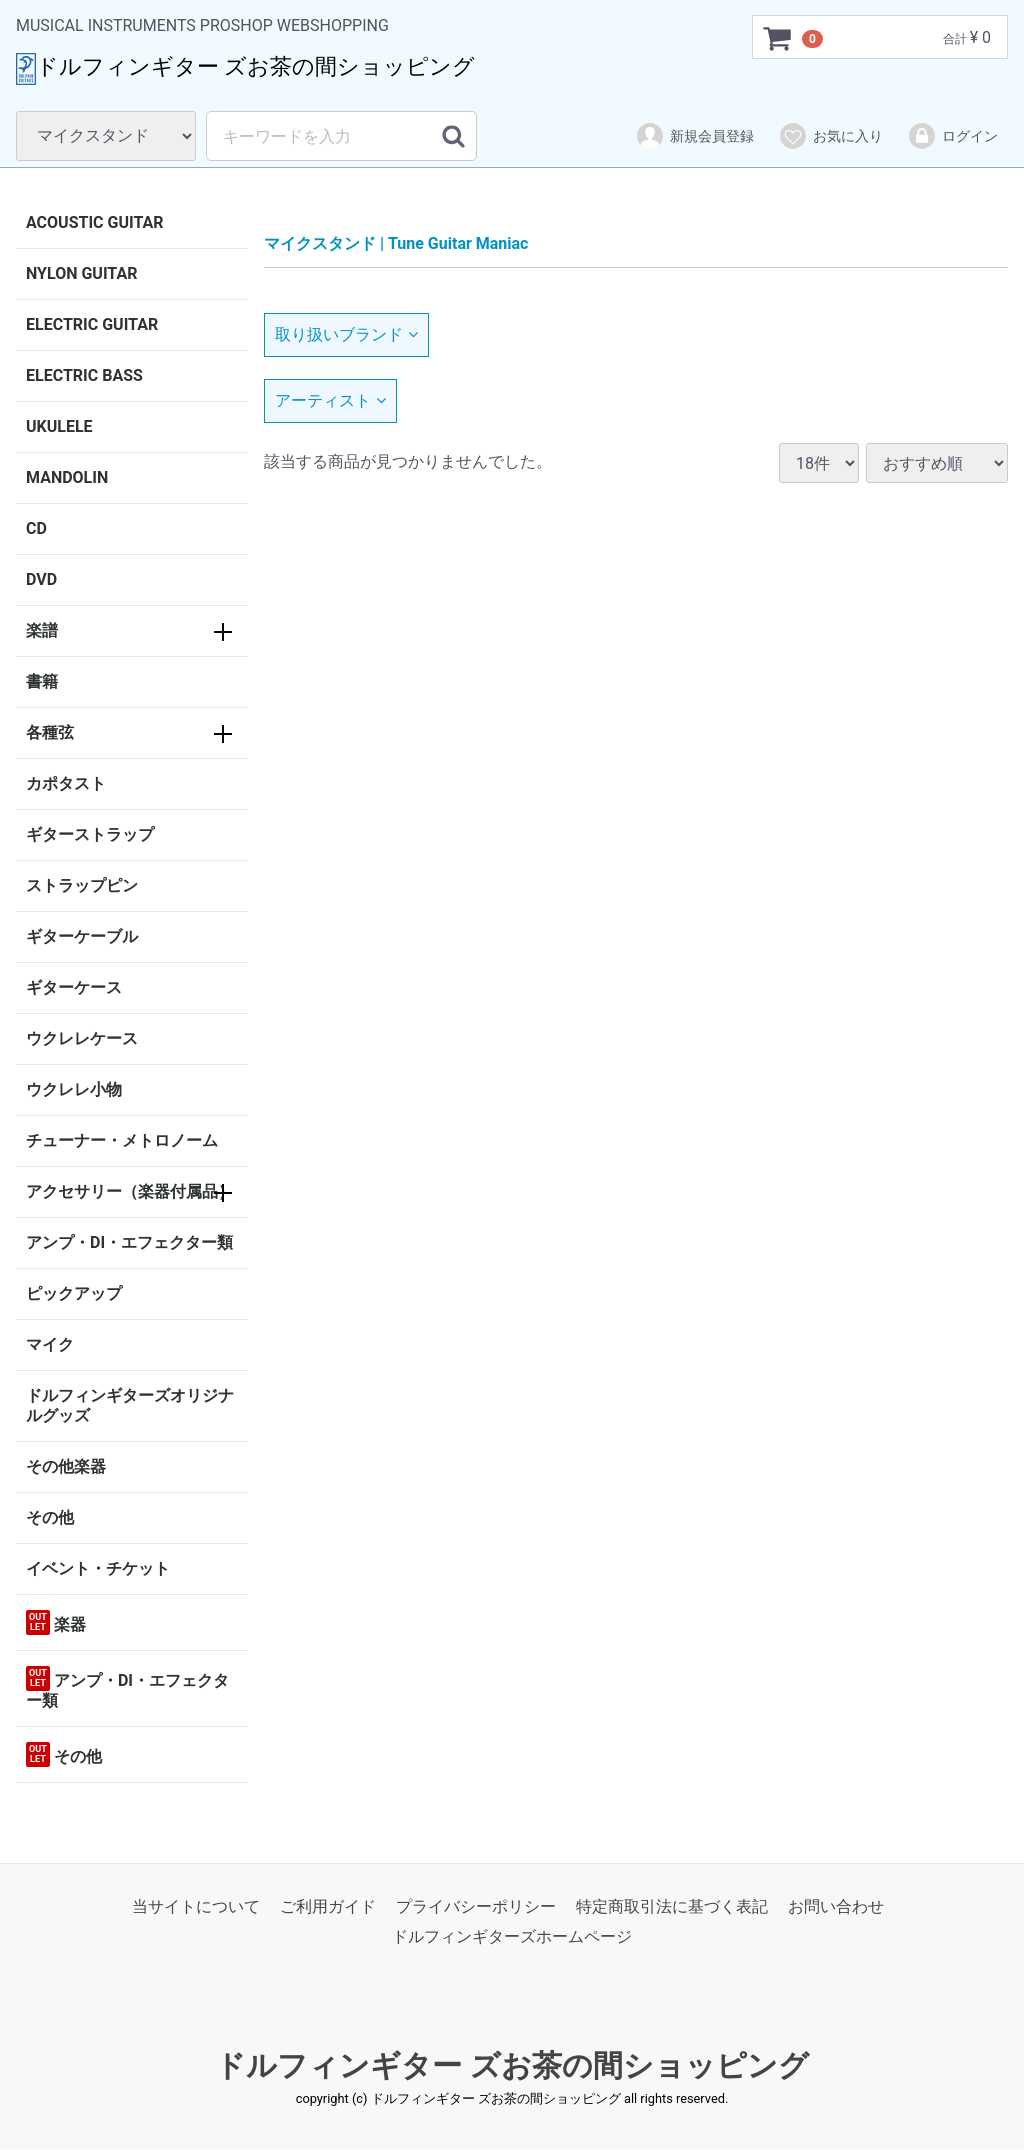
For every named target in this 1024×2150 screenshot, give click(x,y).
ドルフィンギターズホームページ (512, 1937)
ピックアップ (74, 1293)
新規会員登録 (694, 136)
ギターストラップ (90, 834)
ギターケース (74, 987)
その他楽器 (66, 1466)
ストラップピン (82, 885)
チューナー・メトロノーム (122, 1140)
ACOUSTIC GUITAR (95, 222)
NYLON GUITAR (81, 273)
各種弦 (50, 732)
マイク (50, 1344)
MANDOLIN (67, 477)
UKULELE (59, 426)
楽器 (56, 1622)
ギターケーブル (82, 936)
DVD (41, 579)
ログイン (952, 136)
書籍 (42, 681)
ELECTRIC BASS (84, 375)
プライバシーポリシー (476, 1906)
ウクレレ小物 (74, 1089)
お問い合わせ (836, 1906)
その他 (50, 1517)
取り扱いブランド (346, 334)
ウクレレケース (82, 1038)
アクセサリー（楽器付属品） (130, 1191)
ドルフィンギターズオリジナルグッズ (130, 1405)
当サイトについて (196, 1906)
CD (36, 528)
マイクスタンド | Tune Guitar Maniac (396, 243)
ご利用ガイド (328, 1906)
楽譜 (42, 630)
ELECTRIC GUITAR (92, 324)
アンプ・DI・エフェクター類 (129, 1242)
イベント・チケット (98, 1568)
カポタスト (66, 783)
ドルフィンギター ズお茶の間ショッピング (511, 2065)
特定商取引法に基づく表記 (672, 1906)
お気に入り (830, 136)
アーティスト (330, 400)
